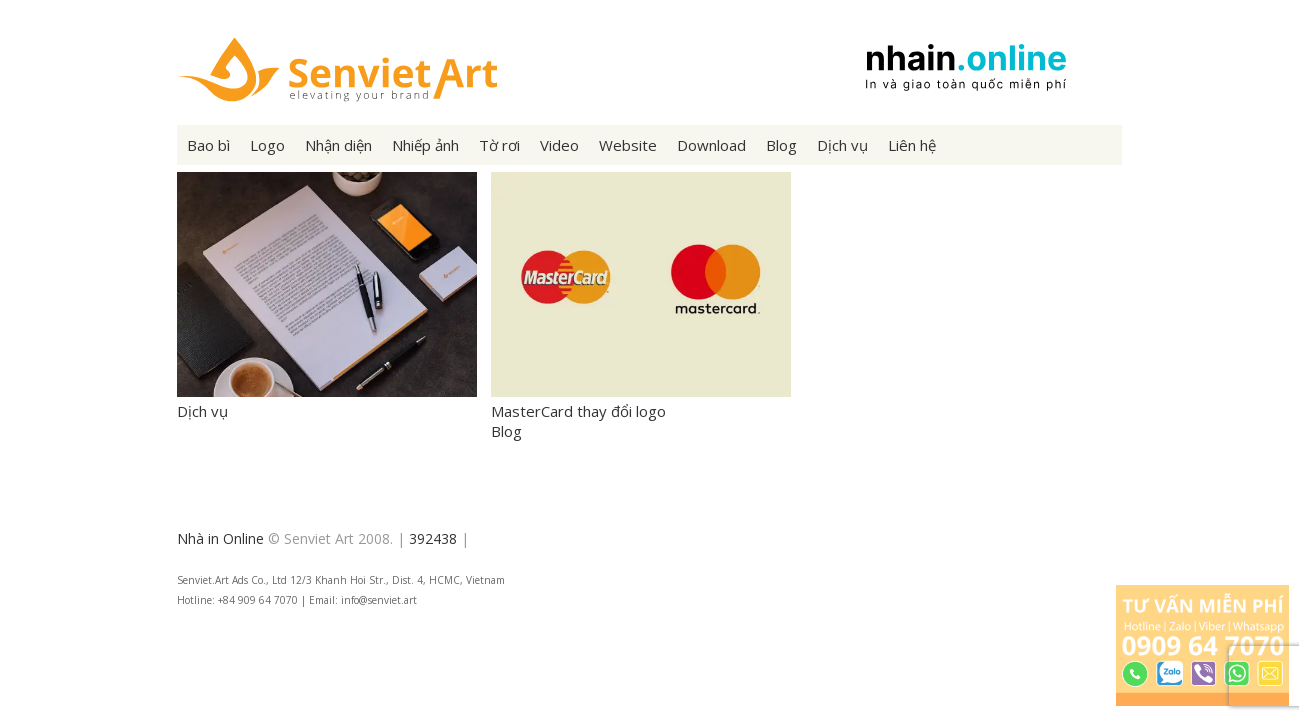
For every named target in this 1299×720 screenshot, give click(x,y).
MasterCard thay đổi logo (641, 401)
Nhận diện (338, 145)
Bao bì (208, 145)
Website (628, 145)
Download (711, 145)
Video (559, 145)
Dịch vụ (842, 145)
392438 (433, 538)
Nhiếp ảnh (425, 145)
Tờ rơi (499, 145)
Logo (267, 145)
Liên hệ (912, 145)
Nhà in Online (220, 538)
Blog (781, 145)
